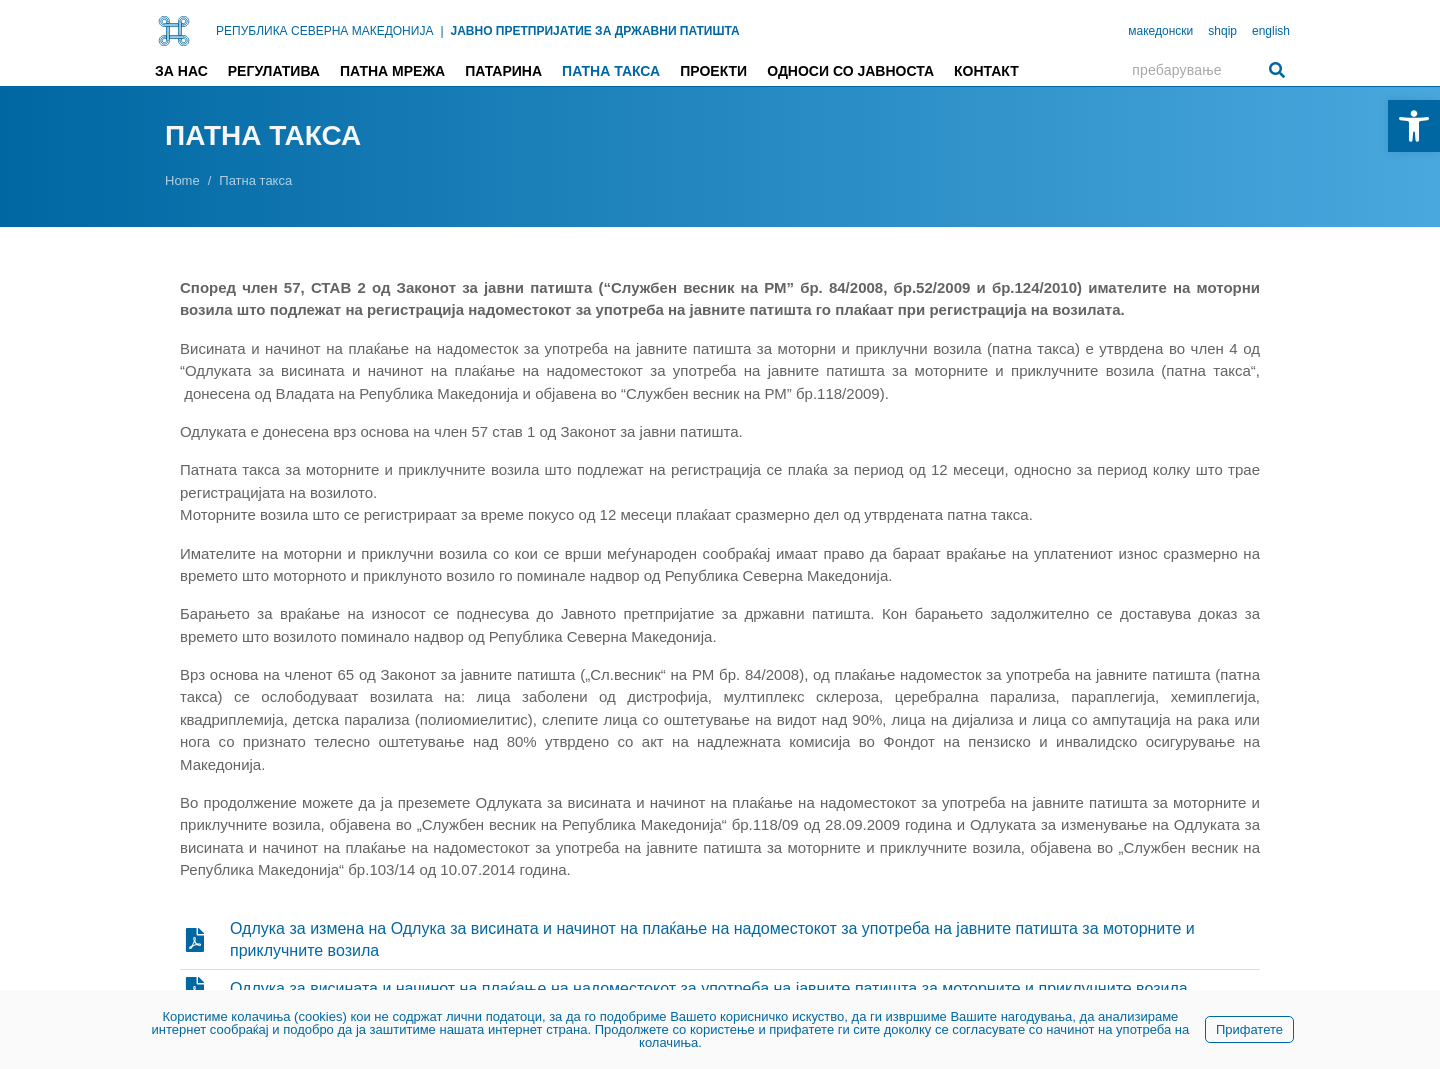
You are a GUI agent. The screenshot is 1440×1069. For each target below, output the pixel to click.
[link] (1414, 126)
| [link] (441, 31)
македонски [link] (1160, 31)
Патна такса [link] (611, 71)
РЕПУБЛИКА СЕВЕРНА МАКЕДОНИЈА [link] (324, 31)
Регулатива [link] (274, 71)
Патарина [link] (503, 71)
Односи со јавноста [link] (850, 71)
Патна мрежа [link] (392, 71)
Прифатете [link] (1249, 1029)
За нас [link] (181, 71)
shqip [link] (1222, 31)
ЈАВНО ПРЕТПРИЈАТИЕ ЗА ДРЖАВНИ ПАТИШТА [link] (595, 31)
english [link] (1271, 31)
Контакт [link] (986, 71)
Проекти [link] (713, 71)
